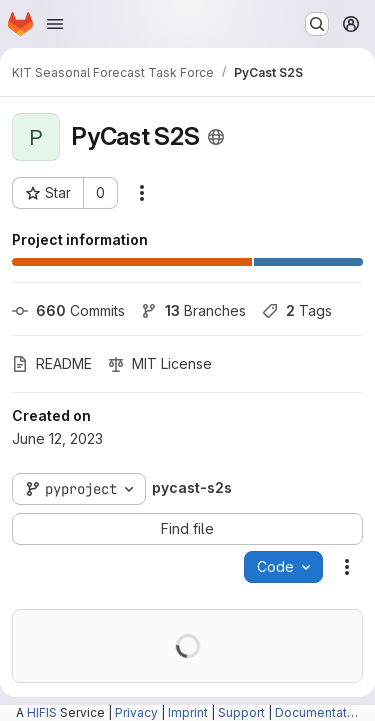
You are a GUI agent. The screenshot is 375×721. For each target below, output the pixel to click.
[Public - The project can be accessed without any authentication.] (216, 137)
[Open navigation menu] (55, 24)
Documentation (320, 712)
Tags (297, 310)
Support (241, 712)
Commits (68, 310)
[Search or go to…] (317, 24)
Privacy (136, 712)
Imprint (188, 712)
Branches (193, 310)
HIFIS (42, 712)
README (52, 363)
